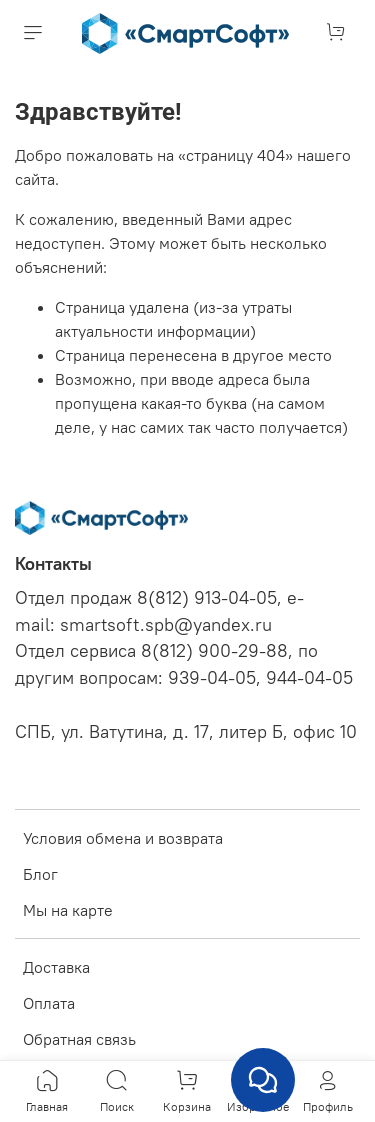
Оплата (49, 1003)
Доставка (56, 967)
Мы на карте (68, 910)
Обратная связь (79, 1039)
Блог (40, 874)
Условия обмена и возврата (123, 838)
